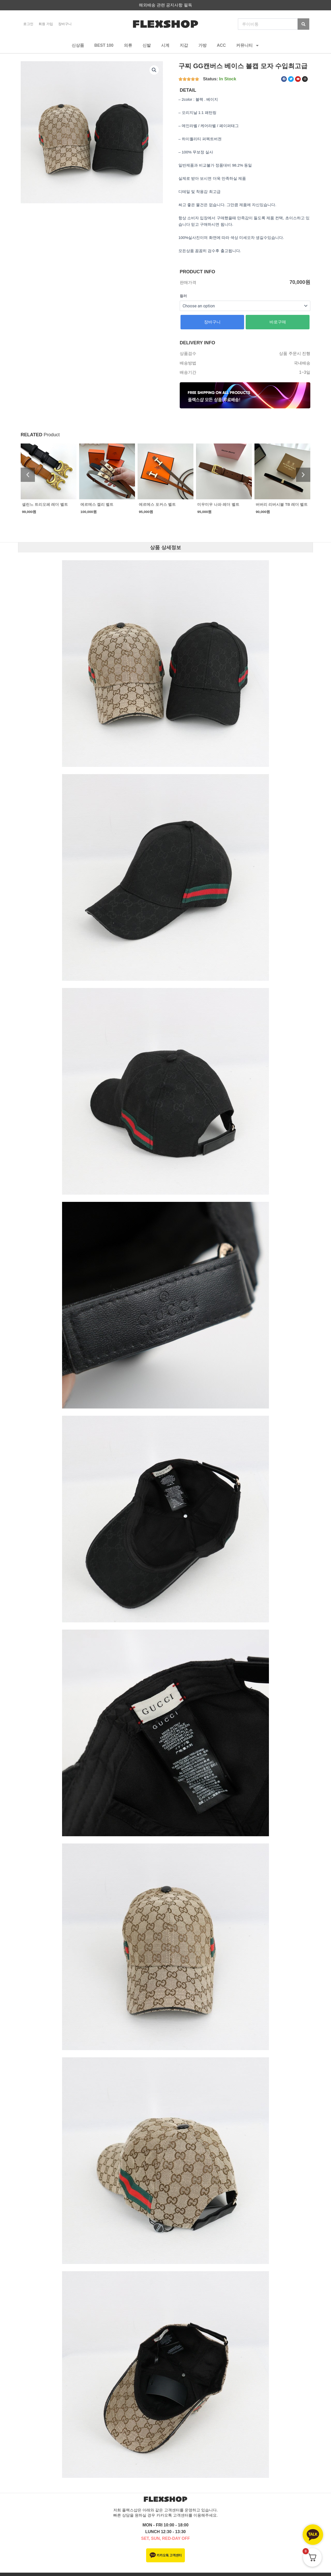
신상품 (78, 45)
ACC (221, 45)
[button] (154, 70)
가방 (202, 45)
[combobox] (268, 24)
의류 (128, 45)
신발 (146, 45)
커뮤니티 (247, 45)
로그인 (28, 24)
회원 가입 (46, 24)
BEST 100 (104, 45)
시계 (165, 45)
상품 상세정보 (165, 547)
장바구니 (65, 24)
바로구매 (277, 322)
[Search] (303, 24)
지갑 (184, 45)
